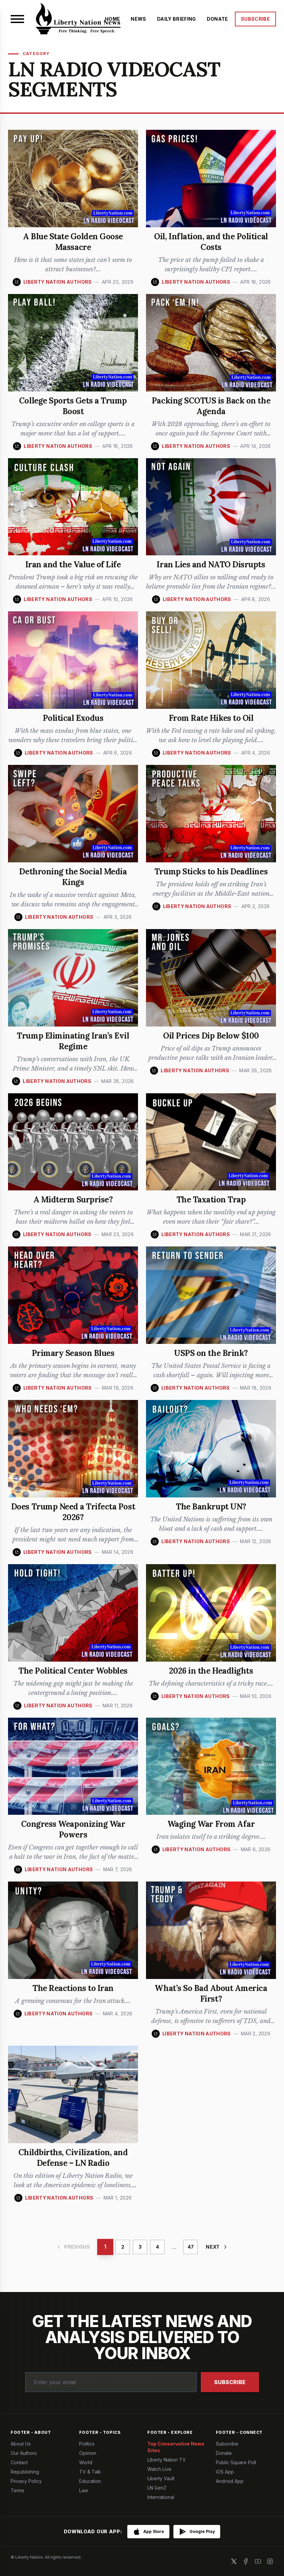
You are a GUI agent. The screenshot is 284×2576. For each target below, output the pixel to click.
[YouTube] (258, 2561)
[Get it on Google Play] (196, 2531)
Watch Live (159, 2469)
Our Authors (24, 2453)
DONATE (217, 19)
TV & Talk (90, 2472)
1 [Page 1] (105, 2247)
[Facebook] (246, 2561)
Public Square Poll (236, 2462)
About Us (21, 2444)
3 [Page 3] (140, 2247)
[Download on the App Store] (148, 2531)
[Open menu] (17, 19)
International (160, 2497)
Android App (230, 2481)
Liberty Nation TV (166, 2460)
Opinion (87, 2453)
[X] (234, 2561)
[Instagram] (270, 2561)
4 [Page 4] (157, 2247)
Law (83, 2490)
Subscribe (230, 2382)
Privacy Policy (26, 2481)
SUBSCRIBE (255, 19)
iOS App (225, 2472)
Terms (17, 2490)
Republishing (25, 2472)
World (85, 2462)
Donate (224, 2453)
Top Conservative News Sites (175, 2447)
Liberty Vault (160, 2478)
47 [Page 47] (190, 2247)
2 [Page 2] (122, 2247)
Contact (19, 2462)
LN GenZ (156, 2488)
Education (90, 2481)
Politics (87, 2444)
